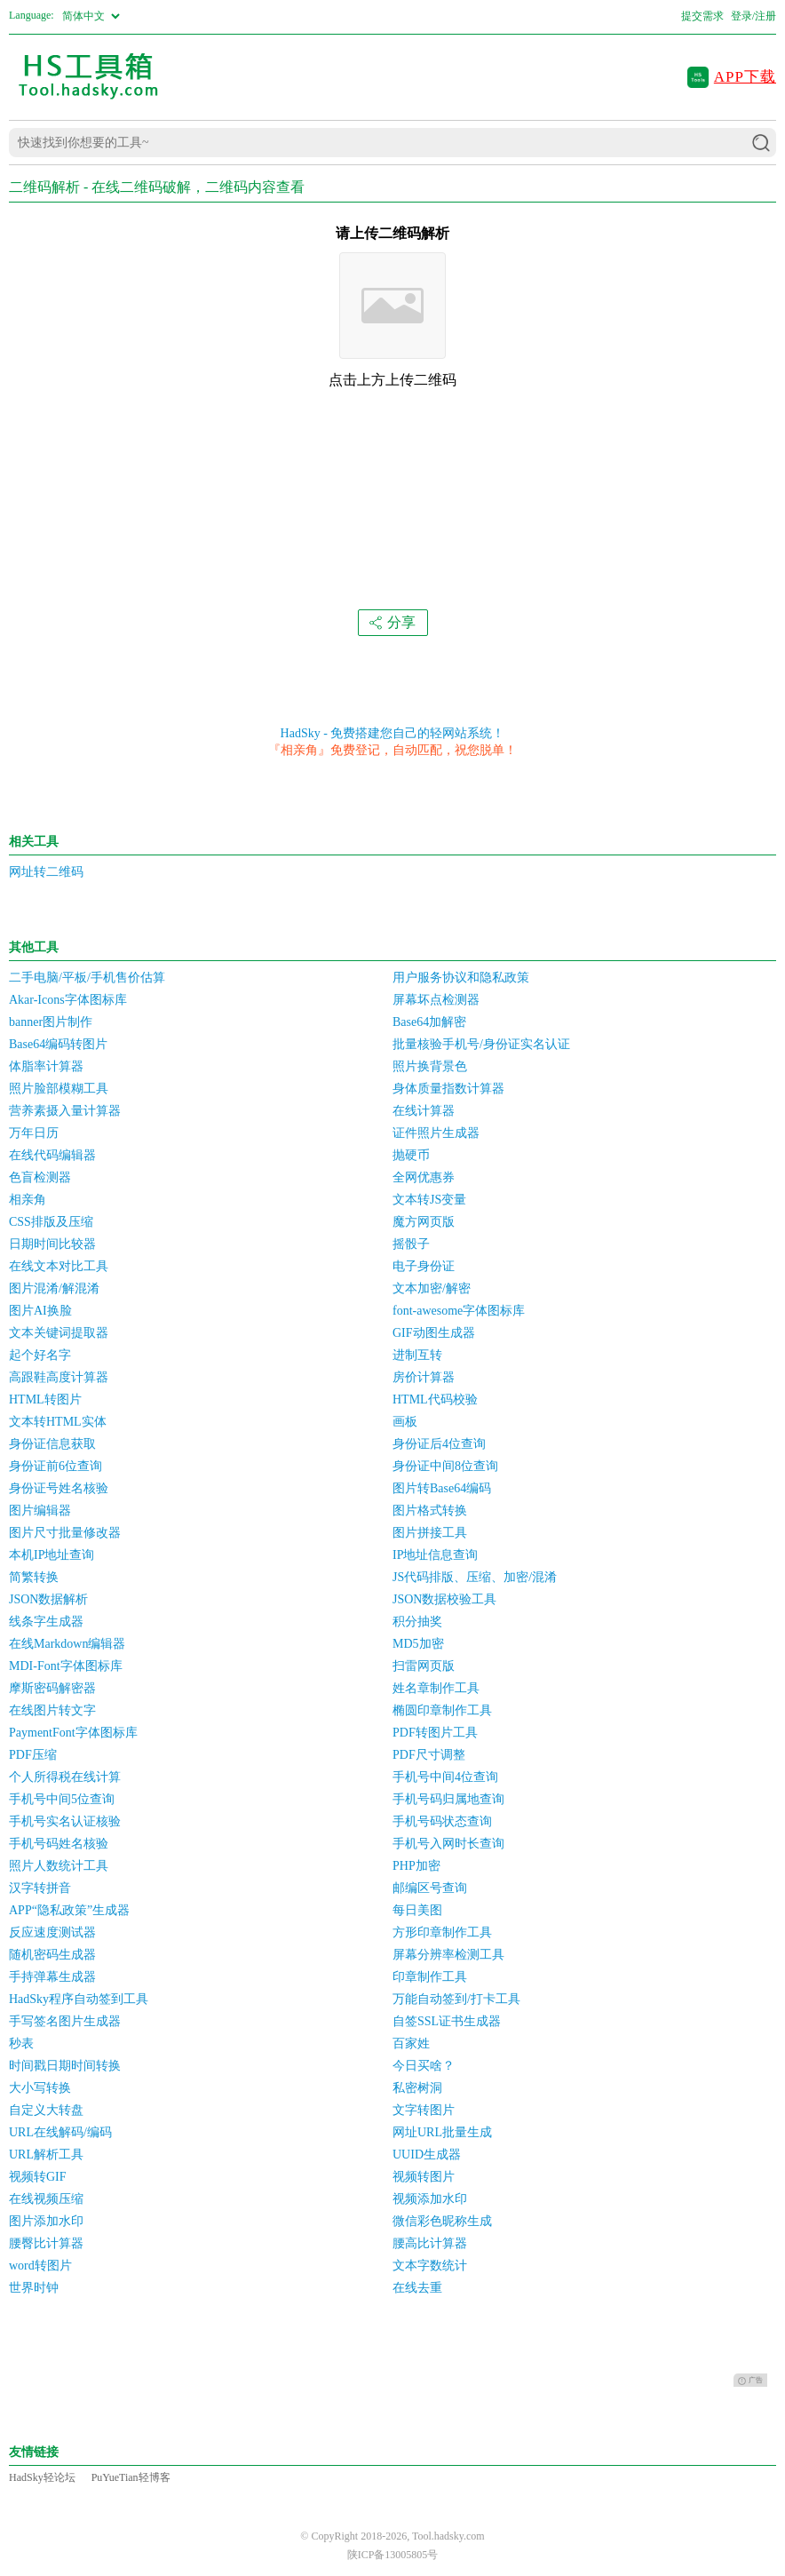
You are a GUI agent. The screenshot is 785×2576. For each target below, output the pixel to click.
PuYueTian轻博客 (130, 2477)
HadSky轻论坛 (42, 2477)
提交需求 (702, 16)
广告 (750, 2380)
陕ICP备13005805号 (393, 2554)
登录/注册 (753, 16)
